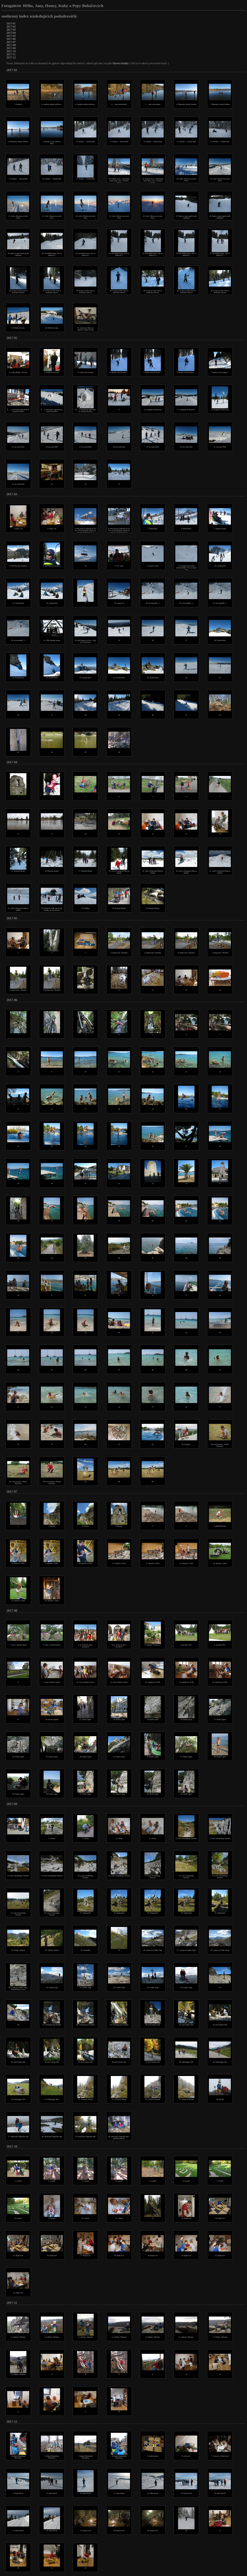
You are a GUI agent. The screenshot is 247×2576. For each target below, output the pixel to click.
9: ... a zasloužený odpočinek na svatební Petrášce (52, 400)
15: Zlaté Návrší (18, 2521)
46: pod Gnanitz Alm (119, 2052)
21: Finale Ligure (220, 1709)
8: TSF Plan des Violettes (18, 556)
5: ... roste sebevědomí (153, 94)
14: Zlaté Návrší (220, 2483)
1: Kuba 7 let (18, 517)
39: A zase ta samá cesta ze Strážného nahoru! (119, 280)
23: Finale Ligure (52, 1747)
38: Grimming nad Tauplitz (85, 2013)
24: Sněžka (85, 898)
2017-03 (11, 29)
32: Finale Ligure (119, 1783)
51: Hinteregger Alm (52, 2089)
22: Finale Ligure (18, 1747)
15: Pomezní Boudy (18, 860)
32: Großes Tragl (119, 1977)
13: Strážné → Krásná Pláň (186, 132)
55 (186, 1285)
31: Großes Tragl (85, 1976)
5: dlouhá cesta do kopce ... (152, 361)
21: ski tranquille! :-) (220, 593)
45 (85, 742)
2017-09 (11, 48)
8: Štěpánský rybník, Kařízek (18, 132)
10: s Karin (85, 2208)
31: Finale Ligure (85, 1783)
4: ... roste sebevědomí (119, 94)
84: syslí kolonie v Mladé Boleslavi (220, 1435)
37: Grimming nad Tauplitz (52, 2013)
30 (52, 1173)
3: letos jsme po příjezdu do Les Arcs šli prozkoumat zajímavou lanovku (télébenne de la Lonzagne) (85, 521)
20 (186, 1098)
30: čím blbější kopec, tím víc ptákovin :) (52, 244)
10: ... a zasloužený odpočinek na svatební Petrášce (85, 399)
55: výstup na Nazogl (186, 2088)
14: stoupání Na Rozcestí (219, 398)
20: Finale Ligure (186, 1708)
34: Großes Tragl (186, 1977)
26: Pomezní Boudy (153, 898)
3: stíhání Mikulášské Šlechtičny (85, 2447)
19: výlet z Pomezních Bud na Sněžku (153, 862)
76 (186, 1397)
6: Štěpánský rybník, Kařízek (186, 94)
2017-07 (11, 42)
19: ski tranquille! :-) (153, 593)
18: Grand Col (119, 593)
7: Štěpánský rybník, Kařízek (220, 94)
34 (186, 668)
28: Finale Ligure (220, 1745)
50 (18, 1285)
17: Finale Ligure (85, 1708)
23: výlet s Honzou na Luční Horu (52, 207)
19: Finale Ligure (152, 1708)
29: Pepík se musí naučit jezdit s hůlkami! (18, 244)
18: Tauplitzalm (119, 1902)
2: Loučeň (52, 2170)
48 (186, 1248)
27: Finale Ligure (186, 1747)
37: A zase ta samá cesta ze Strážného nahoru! (52, 280)
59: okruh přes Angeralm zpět (85, 2126)
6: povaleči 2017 (186, 1635)
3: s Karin (85, 1827)
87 (85, 1470)
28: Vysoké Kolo (220, 630)
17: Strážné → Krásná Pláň (85, 168)
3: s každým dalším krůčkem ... (85, 94)
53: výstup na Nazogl (119, 2088)
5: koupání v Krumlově (152, 1634)
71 (18, 1397)
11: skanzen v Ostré (119, 1553)
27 (186, 630)
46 (119, 742)
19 (153, 1099)
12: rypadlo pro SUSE (153, 1672)
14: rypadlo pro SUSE (220, 1672)
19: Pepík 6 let (153, 2245)
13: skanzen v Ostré (186, 1553)
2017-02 (11, 26)
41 (186, 705)
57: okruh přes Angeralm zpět (18, 2126)
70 (220, 1360)
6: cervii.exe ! (186, 2446)
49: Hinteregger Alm (220, 2052)
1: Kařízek (18, 94)
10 (85, 556)
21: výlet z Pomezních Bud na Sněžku (220, 862)
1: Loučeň (18, 2171)
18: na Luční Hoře (119, 437)
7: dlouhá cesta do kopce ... (220, 362)
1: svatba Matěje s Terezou (18, 362)
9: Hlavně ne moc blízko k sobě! (52, 132)
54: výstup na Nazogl (152, 2088)
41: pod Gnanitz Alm (186, 2013)
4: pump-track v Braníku (119, 943)
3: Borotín (85, 1515)
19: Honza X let (153, 2521)
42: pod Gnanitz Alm (220, 2015)
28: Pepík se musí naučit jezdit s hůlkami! (220, 207)
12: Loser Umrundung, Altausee (152, 1865)
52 (85, 1285)
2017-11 (11, 54)
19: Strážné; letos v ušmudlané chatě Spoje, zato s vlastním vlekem (153, 171)
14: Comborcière (220, 556)
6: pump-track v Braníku (186, 943)
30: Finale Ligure (52, 1783)
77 (220, 1397)
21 (220, 1098)
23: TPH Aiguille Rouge (52, 630)
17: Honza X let (85, 2521)
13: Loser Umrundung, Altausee (186, 1867)
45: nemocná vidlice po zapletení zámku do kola (85, 319)
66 (85, 1360)
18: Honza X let (119, 2521)
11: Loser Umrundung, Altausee (119, 1864)
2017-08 (11, 45)
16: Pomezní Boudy (52, 861)
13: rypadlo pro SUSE (186, 1672)
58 (52, 1321)
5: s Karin (153, 1828)
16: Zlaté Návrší (52, 2519)
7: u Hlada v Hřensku (220, 2327)
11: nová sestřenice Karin (119, 1672)
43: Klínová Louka (18, 318)
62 (186, 1323)
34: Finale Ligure (186, 1783)
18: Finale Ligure (119, 1708)
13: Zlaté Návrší (186, 2483)
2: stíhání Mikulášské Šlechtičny (52, 2447)
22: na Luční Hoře (18, 474)
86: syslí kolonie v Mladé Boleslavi (52, 1472)
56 (220, 1285)
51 (52, 1285)
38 (85, 705)
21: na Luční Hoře (220, 437)
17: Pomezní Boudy (85, 861)
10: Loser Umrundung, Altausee (85, 1867)
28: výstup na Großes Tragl (220, 1940)
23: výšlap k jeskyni (52, 1940)
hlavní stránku (120, 63)
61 (152, 1321)
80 (85, 1434)
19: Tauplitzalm (152, 1902)
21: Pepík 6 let (220, 2245)
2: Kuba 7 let (52, 519)
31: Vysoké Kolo (85, 668)
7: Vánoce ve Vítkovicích (220, 2446)
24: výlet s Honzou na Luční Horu (85, 207)
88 (119, 1472)
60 (119, 1323)
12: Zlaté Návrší (153, 2483)
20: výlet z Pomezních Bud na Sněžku (186, 862)
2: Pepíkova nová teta (52, 361)
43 (18, 741)
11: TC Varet (119, 556)
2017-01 (11, 23)
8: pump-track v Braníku (18, 979)
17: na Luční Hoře (85, 437)
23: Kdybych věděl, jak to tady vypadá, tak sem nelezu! (52, 899)
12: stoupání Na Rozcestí (153, 400)
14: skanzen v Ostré (220, 1553)
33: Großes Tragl (153, 1977)
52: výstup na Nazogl (85, 2088)
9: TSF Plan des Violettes (51, 555)
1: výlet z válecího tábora (18, 1635)
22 (18, 1136)
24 (85, 474)
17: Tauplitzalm (85, 1902)
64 (18, 1360)
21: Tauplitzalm (220, 1902)
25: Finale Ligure (119, 1747)
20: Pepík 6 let (186, 2245)
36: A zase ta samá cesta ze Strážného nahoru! (18, 280)
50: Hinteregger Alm (18, 2089)
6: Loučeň (186, 2171)
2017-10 (11, 51)
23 (52, 474)
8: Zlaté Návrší (18, 2483)
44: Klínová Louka (52, 318)
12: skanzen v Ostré (153, 1553)
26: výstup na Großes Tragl (153, 1940)
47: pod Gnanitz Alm (152, 2051)
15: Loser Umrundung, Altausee (18, 1904)
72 (52, 1397)
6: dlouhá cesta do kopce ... (186, 361)
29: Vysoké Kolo (18, 666)
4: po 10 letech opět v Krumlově (119, 1636)
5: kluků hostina (153, 2446)
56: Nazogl (220, 2089)
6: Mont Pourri (186, 519)
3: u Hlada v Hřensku (85, 2326)
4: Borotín (119, 1515)
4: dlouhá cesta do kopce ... (119, 361)
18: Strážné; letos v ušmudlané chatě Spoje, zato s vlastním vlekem (119, 171)
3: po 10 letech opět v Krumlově (85, 1636)
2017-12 (11, 57)
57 (18, 1321)
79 (52, 1434)
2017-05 (11, 35)
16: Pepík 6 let (52, 2245)
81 (119, 1434)
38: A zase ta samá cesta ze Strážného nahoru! (85, 281)
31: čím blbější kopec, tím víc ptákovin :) (85, 244)
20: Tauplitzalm (186, 1902)
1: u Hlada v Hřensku (18, 2327)
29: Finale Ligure (18, 1784)
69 (186, 1360)
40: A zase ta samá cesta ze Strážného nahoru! (153, 281)
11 (119, 400)
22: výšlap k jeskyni (18, 1940)
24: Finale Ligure (85, 1747)
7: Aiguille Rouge (220, 519)
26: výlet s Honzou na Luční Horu (153, 207)
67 (119, 1360)
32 (119, 1173)
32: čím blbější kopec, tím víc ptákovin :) (119, 243)
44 (52, 742)
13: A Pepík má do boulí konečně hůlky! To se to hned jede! (186, 558)
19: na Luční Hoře (153, 437)
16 (52, 1099)
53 (119, 1284)
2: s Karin (52, 1828)
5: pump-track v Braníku (153, 943)
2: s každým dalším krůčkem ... (52, 94)
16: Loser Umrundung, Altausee (52, 1903)
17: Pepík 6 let (85, 2244)
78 (18, 1434)
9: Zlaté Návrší (52, 2483)
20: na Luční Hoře (186, 437)
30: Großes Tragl (52, 1977)
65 (52, 1360)
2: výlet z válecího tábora (52, 1635)
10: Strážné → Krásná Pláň (85, 132)
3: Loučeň (85, 2170)
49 (220, 1248)
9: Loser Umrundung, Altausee (52, 1866)
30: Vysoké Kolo (52, 666)
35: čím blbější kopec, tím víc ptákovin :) (220, 243)
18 (119, 1099)
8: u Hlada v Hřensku (18, 2363)
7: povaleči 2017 (220, 1635)
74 (119, 1397)
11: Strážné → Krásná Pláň (119, 132)
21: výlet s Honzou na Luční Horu (220, 170)
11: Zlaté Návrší (119, 2483)
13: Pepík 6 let (186, 2207)
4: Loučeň (119, 2170)
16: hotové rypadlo (52, 1709)
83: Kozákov (186, 1434)
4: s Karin (119, 1828)
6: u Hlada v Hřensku (186, 2327)
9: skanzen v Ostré (52, 1552)
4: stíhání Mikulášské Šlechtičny (119, 2446)
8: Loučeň (18, 2208)
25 (119, 474)
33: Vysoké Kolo (153, 668)
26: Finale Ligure (152, 1745)
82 (153, 1434)
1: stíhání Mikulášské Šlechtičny (18, 2446)
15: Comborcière (18, 593)
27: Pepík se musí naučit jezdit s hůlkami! (186, 207)
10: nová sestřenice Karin (85, 1672)
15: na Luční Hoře (18, 437)
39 (119, 705)
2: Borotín (52, 1515)
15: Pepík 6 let (18, 2245)
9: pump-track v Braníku (51, 979)
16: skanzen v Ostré (52, 1589)
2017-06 (11, 38)
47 (153, 1248)
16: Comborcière (52, 593)
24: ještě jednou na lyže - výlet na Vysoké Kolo (85, 631)
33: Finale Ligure (152, 1783)
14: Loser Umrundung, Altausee (220, 1865)
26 (153, 630)
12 (153, 824)
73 (85, 1397)
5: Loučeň (153, 2171)
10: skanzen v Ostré (85, 1552)
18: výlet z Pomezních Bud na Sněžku (119, 861)
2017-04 (11, 32)
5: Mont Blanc (153, 519)
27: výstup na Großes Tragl (186, 1940)
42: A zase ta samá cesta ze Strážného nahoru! (220, 281)
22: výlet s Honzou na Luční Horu (18, 207)
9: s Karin (52, 2207)
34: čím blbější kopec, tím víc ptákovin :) (186, 243)
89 (153, 1472)
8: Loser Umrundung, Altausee (18, 1866)
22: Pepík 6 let (18, 2283)
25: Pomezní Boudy (119, 898)
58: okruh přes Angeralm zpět (52, 2126)
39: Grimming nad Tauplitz (119, 2013)
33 (152, 1172)
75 (153, 1397)
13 (186, 824)
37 (52, 705)
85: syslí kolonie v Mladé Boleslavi (18, 1472)
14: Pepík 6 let (220, 2208)
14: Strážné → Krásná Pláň (220, 132)
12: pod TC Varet (153, 556)
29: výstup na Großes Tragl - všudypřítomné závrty (18, 1977)
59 (85, 1321)
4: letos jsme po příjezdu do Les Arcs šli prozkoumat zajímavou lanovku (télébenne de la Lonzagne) (119, 521)
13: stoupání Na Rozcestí (186, 400)
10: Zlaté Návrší (85, 2482)
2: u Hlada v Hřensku (52, 2327)
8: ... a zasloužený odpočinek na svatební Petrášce (18, 400)
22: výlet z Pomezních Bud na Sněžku (18, 899)
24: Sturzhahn (85, 1940)
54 (152, 1284)
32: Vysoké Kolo (119, 668)
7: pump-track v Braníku (220, 943)
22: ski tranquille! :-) (18, 630)
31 (85, 1173)
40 (153, 705)
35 (220, 668)
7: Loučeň (220, 2171)
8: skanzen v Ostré (18, 1552)
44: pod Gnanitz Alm (52, 2051)
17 (85, 592)
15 (18, 1099)
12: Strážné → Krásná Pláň (153, 132)
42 (220, 705)
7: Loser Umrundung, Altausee (220, 1828)
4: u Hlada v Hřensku (119, 2327)
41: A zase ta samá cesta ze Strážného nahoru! (186, 280)
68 (153, 1360)
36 (18, 705)
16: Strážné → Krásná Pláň (52, 169)
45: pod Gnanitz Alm (85, 2051)
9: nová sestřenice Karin (52, 1672)
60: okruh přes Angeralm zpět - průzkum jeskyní (119, 2127)
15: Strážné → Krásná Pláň (18, 169)
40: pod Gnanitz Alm (152, 2013)
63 (220, 1323)
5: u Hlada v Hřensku (153, 2327)
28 (220, 1136)
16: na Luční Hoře (52, 437)
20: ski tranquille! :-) (186, 593)
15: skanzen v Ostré (18, 1589)
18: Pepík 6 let (119, 2245)
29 (18, 1173)
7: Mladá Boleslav (220, 1516)
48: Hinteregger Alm (186, 2052)
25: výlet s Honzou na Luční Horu (119, 207)
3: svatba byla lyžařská (85, 362)
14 (220, 822)
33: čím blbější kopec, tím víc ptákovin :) (153, 243)
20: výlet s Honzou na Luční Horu (186, 170)
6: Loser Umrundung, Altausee (186, 1827)
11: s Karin (119, 2208)
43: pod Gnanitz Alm (18, 2052)
